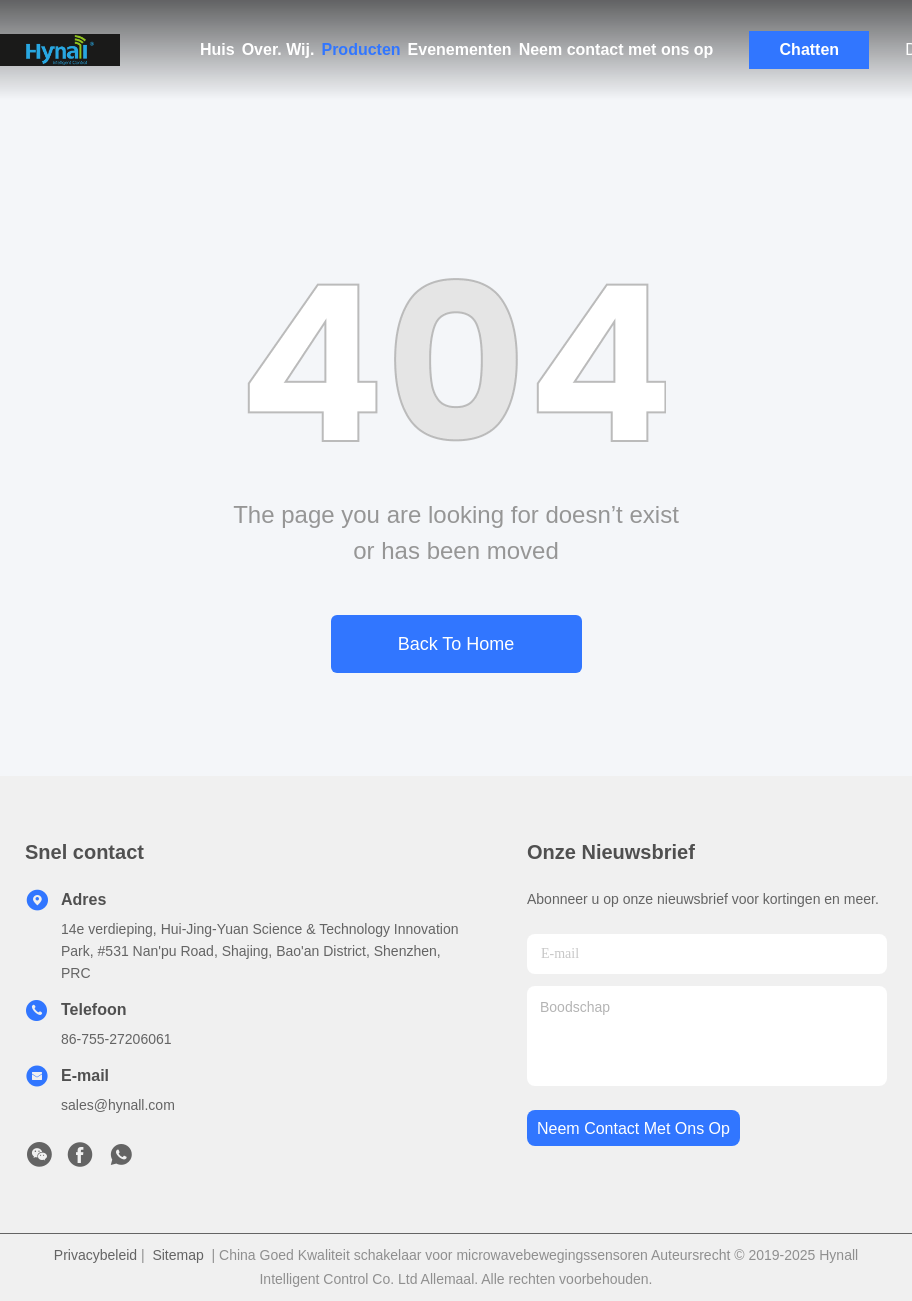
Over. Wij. (278, 49)
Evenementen (460, 49)
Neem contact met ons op (616, 49)
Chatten (810, 49)
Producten (360, 49)
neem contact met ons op (633, 1128)
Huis (217, 49)
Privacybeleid (95, 1255)
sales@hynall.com (118, 1105)
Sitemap (177, 1255)
